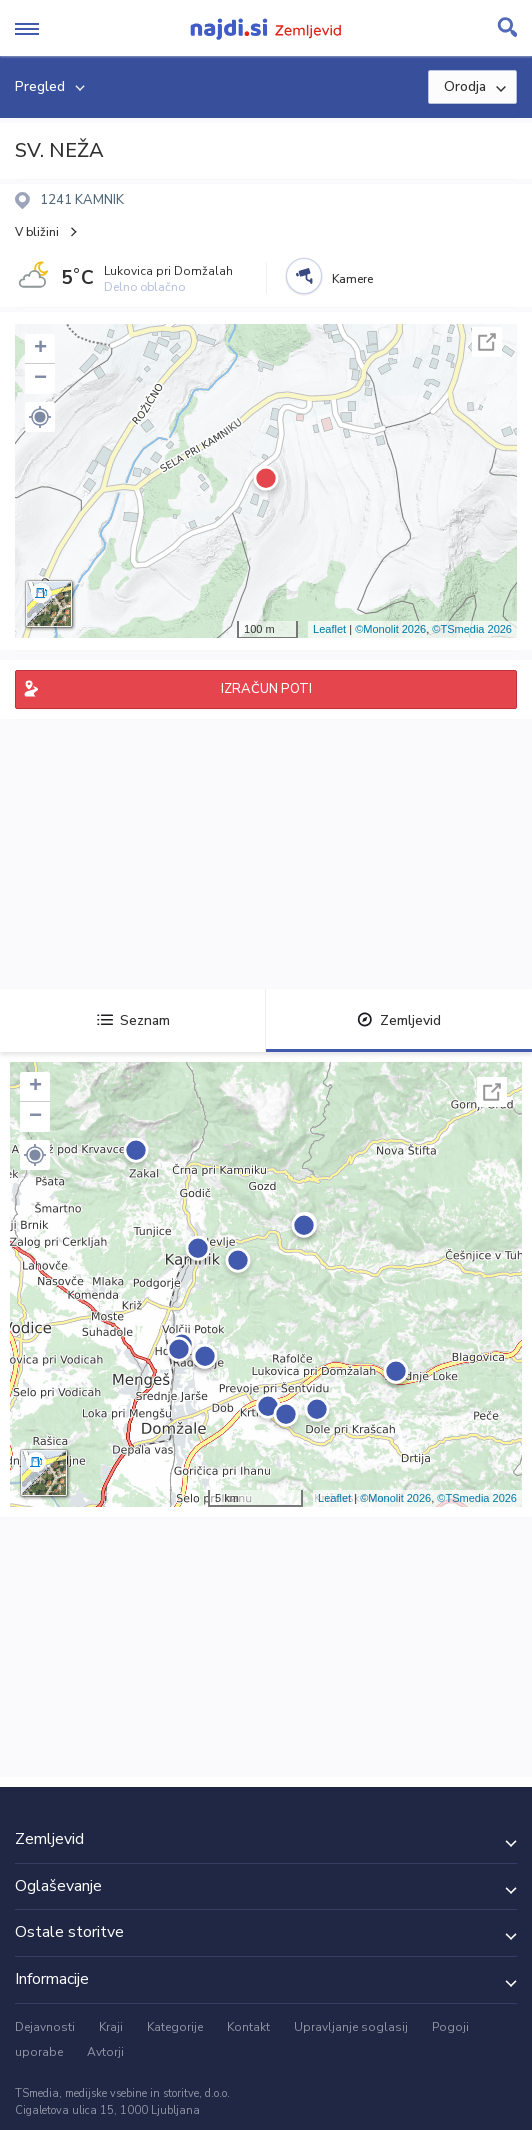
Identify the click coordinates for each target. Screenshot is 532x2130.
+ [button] (40, 349)
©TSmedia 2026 (472, 629)
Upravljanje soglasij (351, 2027)
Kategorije (175, 2027)
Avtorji (105, 2052)
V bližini (37, 232)
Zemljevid (399, 1020)
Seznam (133, 1020)
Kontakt (248, 2027)
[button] (40, 417)
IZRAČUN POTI (266, 689)
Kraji (111, 2027)
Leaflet (329, 629)
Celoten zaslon (487, 342)
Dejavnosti (45, 2027)
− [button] (40, 379)
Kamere (352, 279)
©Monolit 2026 (390, 629)
